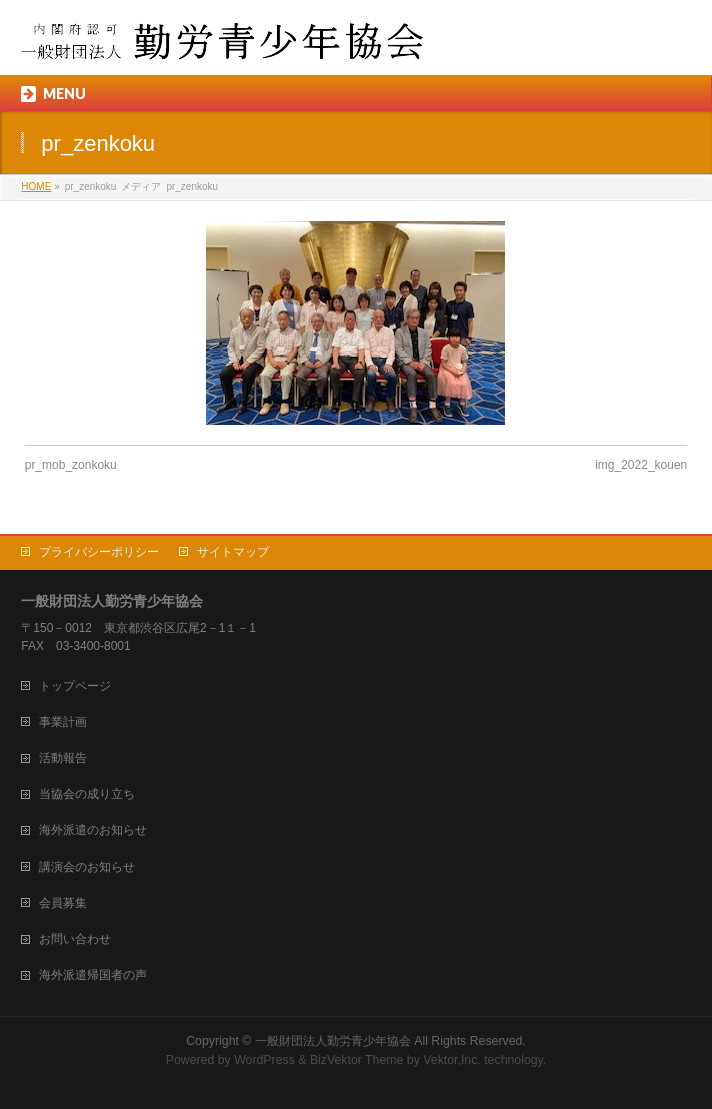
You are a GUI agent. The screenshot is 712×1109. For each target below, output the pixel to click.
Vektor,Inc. (452, 1060)
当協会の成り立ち (87, 794)
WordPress (264, 1060)
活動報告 (63, 758)
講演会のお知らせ (87, 867)
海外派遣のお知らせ (93, 830)
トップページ (75, 686)
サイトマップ (233, 552)
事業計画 (63, 722)
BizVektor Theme (357, 1060)
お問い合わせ (75, 939)
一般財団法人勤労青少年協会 (333, 1041)
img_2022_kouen (641, 465)
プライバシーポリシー (99, 552)
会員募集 (63, 903)
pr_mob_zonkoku (71, 465)
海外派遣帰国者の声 (93, 975)
